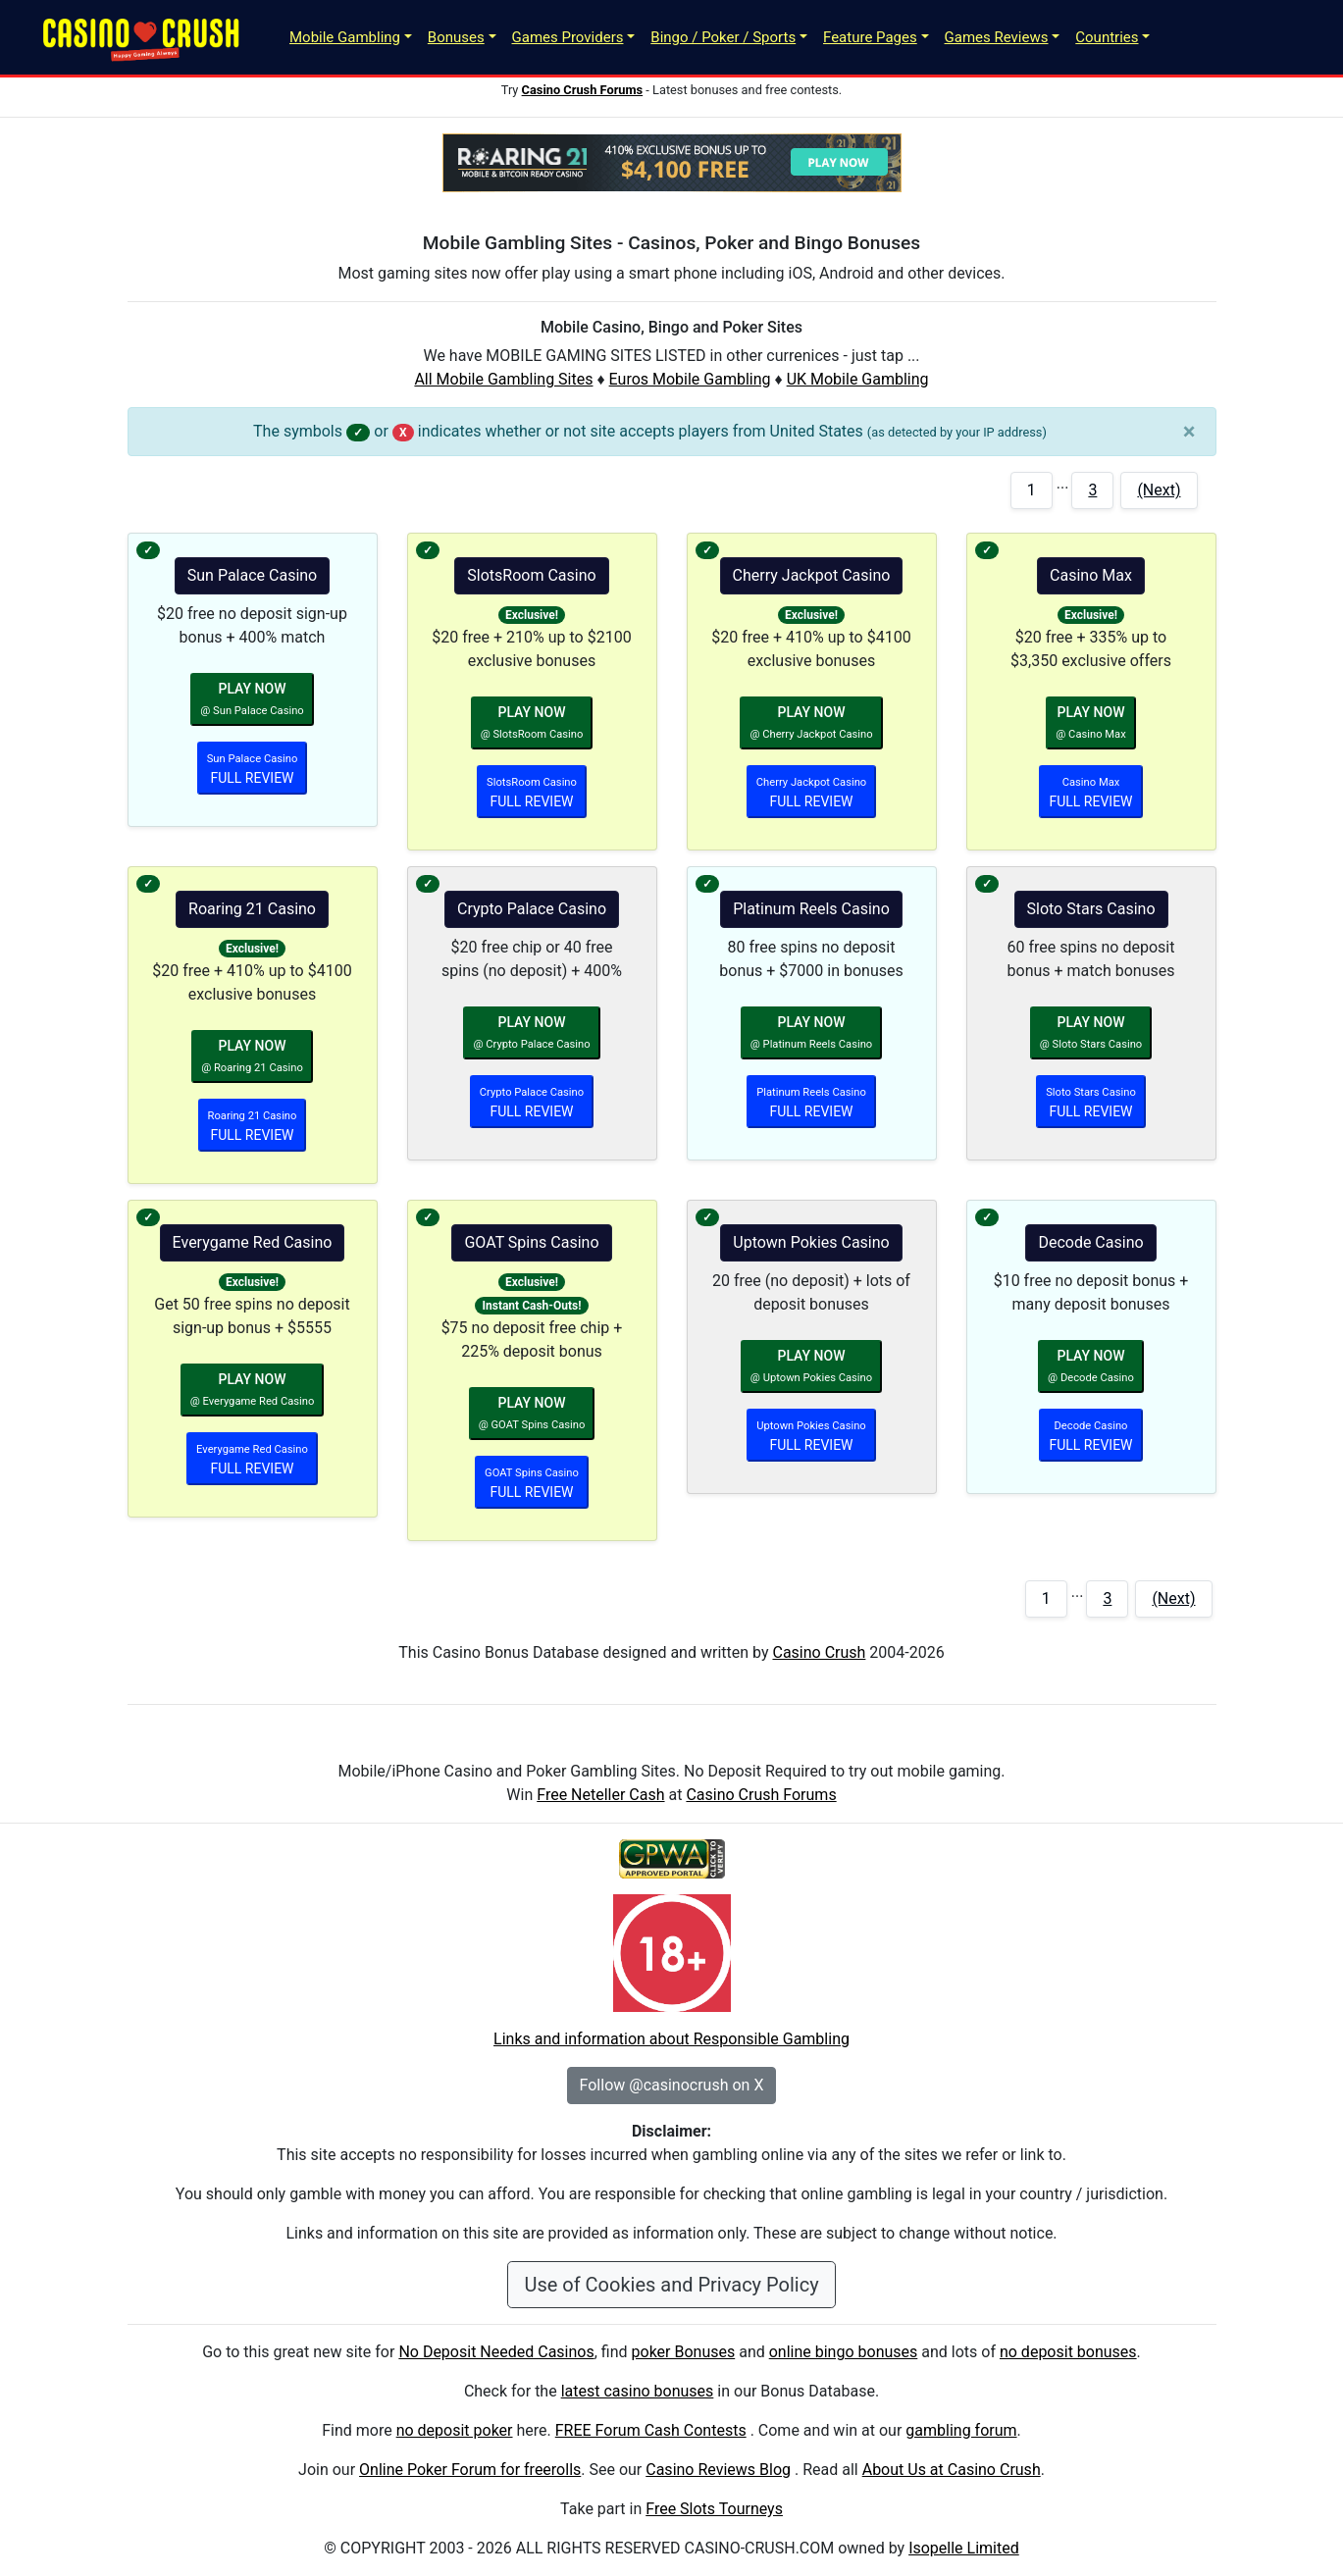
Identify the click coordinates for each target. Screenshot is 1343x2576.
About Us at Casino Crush (951, 2469)
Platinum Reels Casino (811, 909)
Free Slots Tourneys (714, 2508)
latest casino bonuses (637, 2391)
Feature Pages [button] (870, 37)
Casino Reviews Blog (718, 2469)
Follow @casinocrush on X (672, 2085)
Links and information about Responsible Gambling (671, 2039)
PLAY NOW (251, 699)
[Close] (1189, 431)
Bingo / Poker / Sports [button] (723, 37)
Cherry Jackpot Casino (812, 575)
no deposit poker (454, 2430)
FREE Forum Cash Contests (651, 2430)
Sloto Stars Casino (1091, 909)
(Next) (1158, 490)
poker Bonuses (684, 2352)
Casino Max (1091, 575)
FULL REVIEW (252, 769)
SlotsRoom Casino (531, 575)
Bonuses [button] (456, 37)
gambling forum (960, 2430)
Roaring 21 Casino (252, 909)
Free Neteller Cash (600, 1794)
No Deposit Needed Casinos (496, 2352)
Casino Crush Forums (761, 1794)
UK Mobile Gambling (858, 379)
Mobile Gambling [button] (344, 37)
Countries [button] (1106, 37)
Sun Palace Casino (252, 575)
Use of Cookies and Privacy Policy (671, 2284)
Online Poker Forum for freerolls (470, 2469)
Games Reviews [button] (997, 37)
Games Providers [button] (568, 37)
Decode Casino (1090, 1242)
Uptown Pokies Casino (811, 1242)
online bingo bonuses (843, 2352)
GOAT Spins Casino (531, 1242)
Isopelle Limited (963, 2548)
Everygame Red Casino (253, 1242)
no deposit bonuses (1068, 2352)
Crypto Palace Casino (531, 909)
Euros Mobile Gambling (690, 379)
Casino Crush (818, 1652)
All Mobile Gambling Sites (503, 379)
